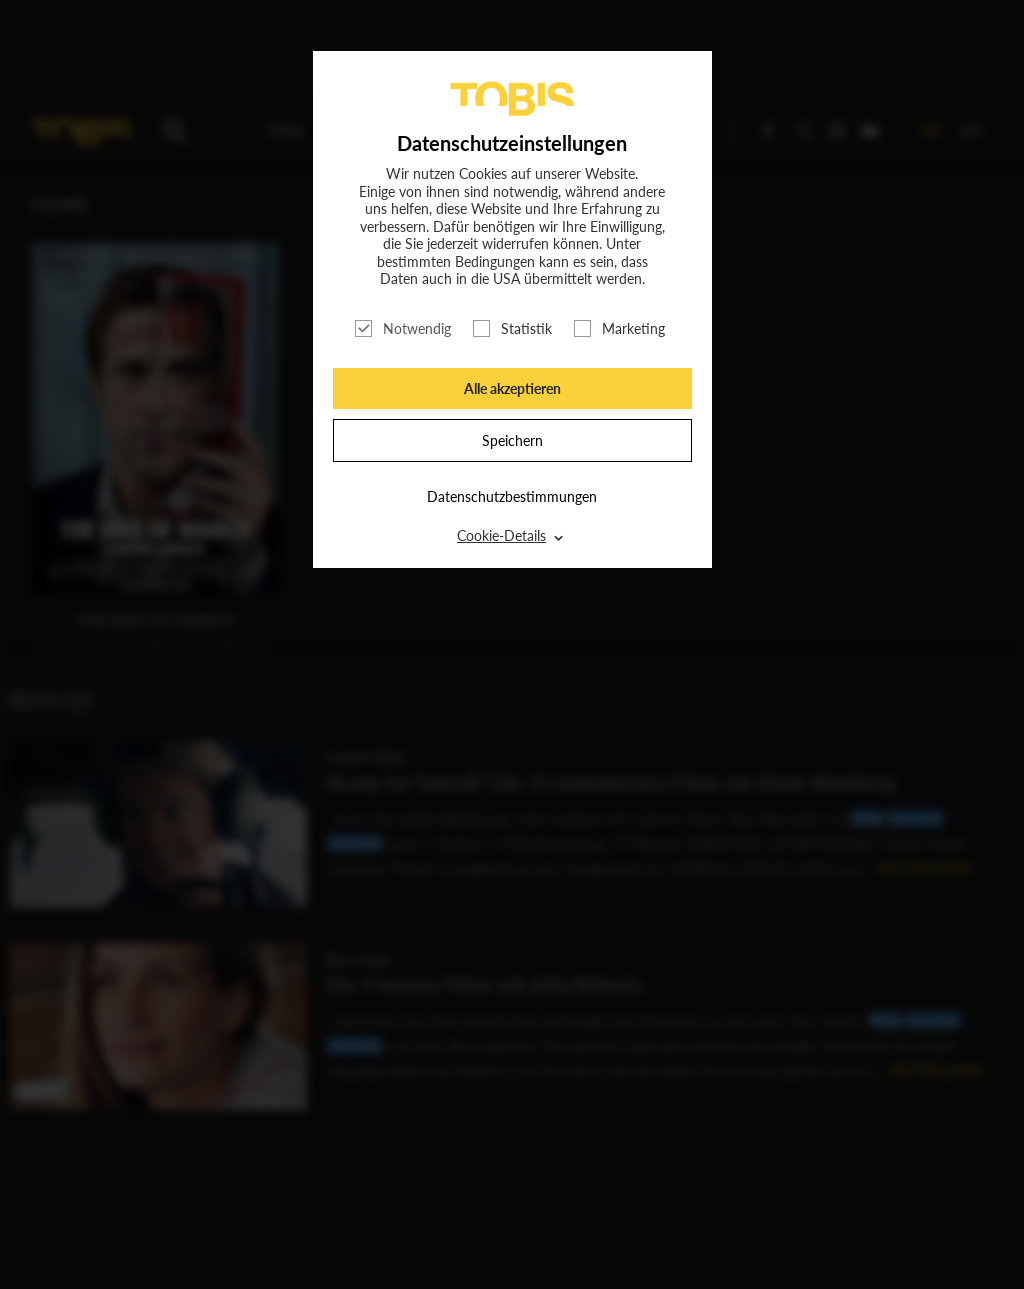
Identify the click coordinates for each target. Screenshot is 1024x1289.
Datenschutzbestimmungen (512, 496)
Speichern (512, 440)
